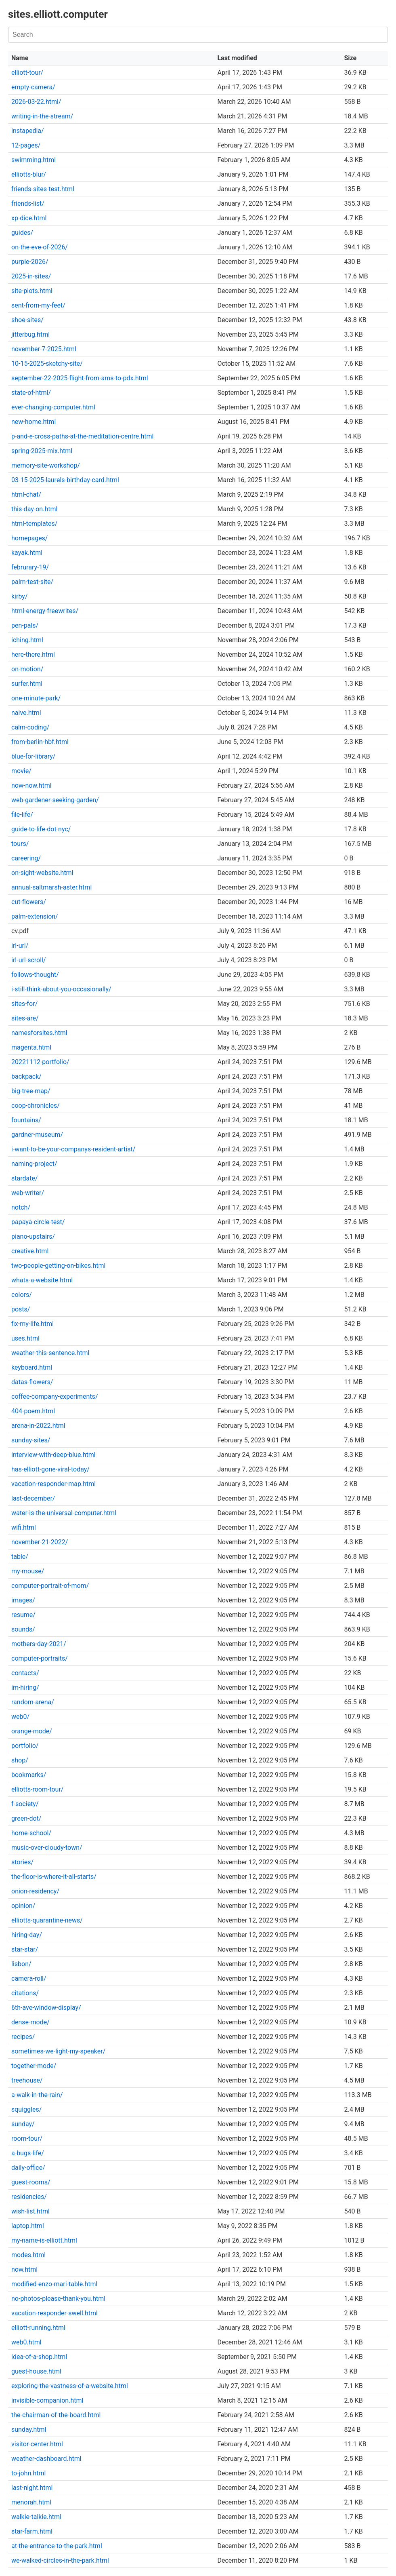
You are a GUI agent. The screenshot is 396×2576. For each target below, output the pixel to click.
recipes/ (23, 2037)
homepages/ (29, 538)
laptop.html (27, 2226)
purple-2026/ (29, 262)
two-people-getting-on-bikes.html (58, 1265)
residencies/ (29, 2197)
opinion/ (23, 1906)
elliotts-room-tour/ (37, 1789)
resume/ (23, 1615)
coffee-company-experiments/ (54, 1396)
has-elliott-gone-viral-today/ (50, 1469)
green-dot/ (26, 1818)
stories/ (22, 1862)
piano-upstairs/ (33, 1236)
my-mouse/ (27, 1571)
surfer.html (26, 683)
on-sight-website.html (42, 873)
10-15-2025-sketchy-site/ (47, 363)
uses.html (25, 1338)
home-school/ (31, 1833)
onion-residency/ (35, 1891)
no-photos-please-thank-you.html (58, 2298)
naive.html (26, 713)
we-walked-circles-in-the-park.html (60, 2560)
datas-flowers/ (32, 1382)
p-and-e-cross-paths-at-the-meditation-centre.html (82, 436)
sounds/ (23, 1629)
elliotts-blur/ (28, 174)
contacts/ (25, 1673)
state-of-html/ (31, 392)
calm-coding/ (30, 727)
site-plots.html (31, 291)
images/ (23, 1600)
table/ (19, 1556)
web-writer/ (27, 1193)
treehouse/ (27, 2080)
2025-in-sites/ (31, 276)
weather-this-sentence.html (50, 1353)
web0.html (26, 2342)
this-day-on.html (34, 509)
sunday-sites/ (30, 1440)
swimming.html (33, 160)
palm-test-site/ (32, 582)
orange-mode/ (31, 1731)
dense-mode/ (30, 2022)
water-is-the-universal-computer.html (63, 1513)
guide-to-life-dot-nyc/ (41, 829)
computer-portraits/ (39, 1658)
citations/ (25, 1993)
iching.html (27, 640)
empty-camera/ (33, 87)
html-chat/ (26, 494)
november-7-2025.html (43, 349)
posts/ (20, 1309)
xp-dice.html (28, 218)
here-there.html (33, 654)
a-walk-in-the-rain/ (37, 2095)
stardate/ (24, 1178)
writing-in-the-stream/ (42, 116)
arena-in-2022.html (38, 1425)
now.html (24, 2269)
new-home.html (33, 422)
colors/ (21, 1295)
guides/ (22, 232)
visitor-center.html (37, 2444)
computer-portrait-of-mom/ (50, 1585)
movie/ (21, 771)
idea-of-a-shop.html (39, 2357)
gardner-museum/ (37, 1134)
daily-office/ (28, 2167)
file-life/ (22, 814)
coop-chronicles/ (35, 1105)
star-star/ (24, 1949)
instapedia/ (27, 131)
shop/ (19, 1760)
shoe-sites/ (27, 320)
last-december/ (33, 1498)
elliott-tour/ (27, 72)
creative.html (29, 1251)
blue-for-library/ (33, 756)
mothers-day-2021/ (38, 1644)
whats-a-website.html (42, 1280)
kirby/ (19, 596)
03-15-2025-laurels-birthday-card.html (65, 480)
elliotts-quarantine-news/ (47, 1920)
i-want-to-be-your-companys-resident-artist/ (73, 1149)
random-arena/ (32, 1702)
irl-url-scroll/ (28, 960)
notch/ (20, 1207)
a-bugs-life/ (27, 2153)
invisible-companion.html (47, 2400)
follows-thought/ (35, 974)
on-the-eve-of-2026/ (39, 247)
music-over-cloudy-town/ (46, 1847)
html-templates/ (34, 523)
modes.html (28, 2255)
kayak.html (26, 553)
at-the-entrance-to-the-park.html (56, 2546)
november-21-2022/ (39, 1542)
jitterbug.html (30, 334)
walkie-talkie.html (36, 2517)
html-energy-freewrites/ (44, 611)
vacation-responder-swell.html (54, 2313)
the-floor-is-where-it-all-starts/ (53, 1876)
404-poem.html (33, 1411)
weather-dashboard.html (46, 2458)
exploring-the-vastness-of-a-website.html (69, 2386)
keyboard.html (31, 1367)
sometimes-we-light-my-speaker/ (58, 2051)
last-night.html (31, 2488)
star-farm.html (31, 2531)
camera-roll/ (28, 1978)
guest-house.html (36, 2371)
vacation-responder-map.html (53, 1484)
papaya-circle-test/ (38, 1222)
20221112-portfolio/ (40, 1062)
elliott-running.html (38, 2327)
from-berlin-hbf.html (40, 742)
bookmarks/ (28, 1775)
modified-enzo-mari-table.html (54, 2284)
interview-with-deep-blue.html (53, 1455)
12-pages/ (25, 145)
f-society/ (25, 1804)
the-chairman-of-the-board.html (56, 2415)
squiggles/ (26, 2109)
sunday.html (28, 2429)
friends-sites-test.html (42, 189)
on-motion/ (27, 669)
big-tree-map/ (30, 1091)
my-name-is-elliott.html (44, 2240)
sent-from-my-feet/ (38, 305)
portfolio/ (24, 1746)
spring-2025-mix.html (41, 451)
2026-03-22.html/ (36, 101)
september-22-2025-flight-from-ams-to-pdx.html (79, 378)
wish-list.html (30, 2211)
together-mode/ (33, 2066)
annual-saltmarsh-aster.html (51, 887)
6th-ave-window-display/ (46, 2007)
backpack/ (26, 1076)
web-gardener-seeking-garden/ (55, 800)
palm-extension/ (34, 916)
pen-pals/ (24, 625)
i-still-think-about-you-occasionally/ (61, 989)
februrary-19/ (30, 567)
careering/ (26, 858)
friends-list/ (27, 203)
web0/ (20, 1716)
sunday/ (23, 2124)
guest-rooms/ (30, 2182)
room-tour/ (26, 2138)
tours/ (20, 843)
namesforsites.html (39, 1033)
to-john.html (28, 2473)
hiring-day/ (26, 1935)
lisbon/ (21, 1964)
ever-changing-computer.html (53, 407)
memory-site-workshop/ (45, 465)
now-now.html (31, 785)
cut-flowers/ (28, 902)
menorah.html (31, 2502)
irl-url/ (19, 945)
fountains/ (26, 1120)
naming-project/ (34, 1164)
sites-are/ (25, 1018)
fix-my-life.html (32, 1324)
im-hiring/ (25, 1687)
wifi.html (23, 1527)
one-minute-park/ (36, 698)
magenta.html (31, 1047)
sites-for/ (24, 1004)
